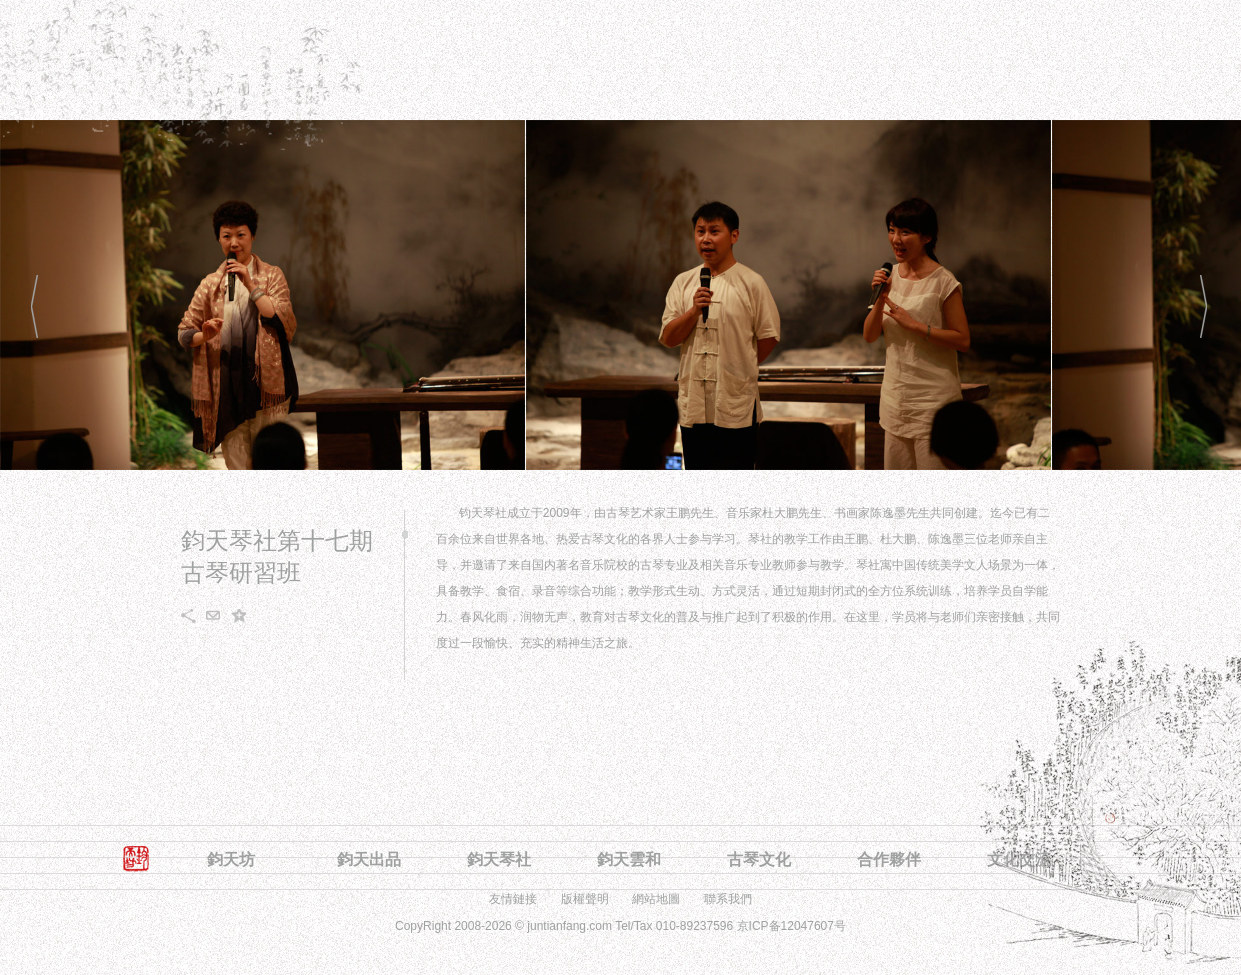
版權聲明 (585, 899)
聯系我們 (728, 899)
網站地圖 (656, 899)
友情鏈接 (513, 899)
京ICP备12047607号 (791, 926)
